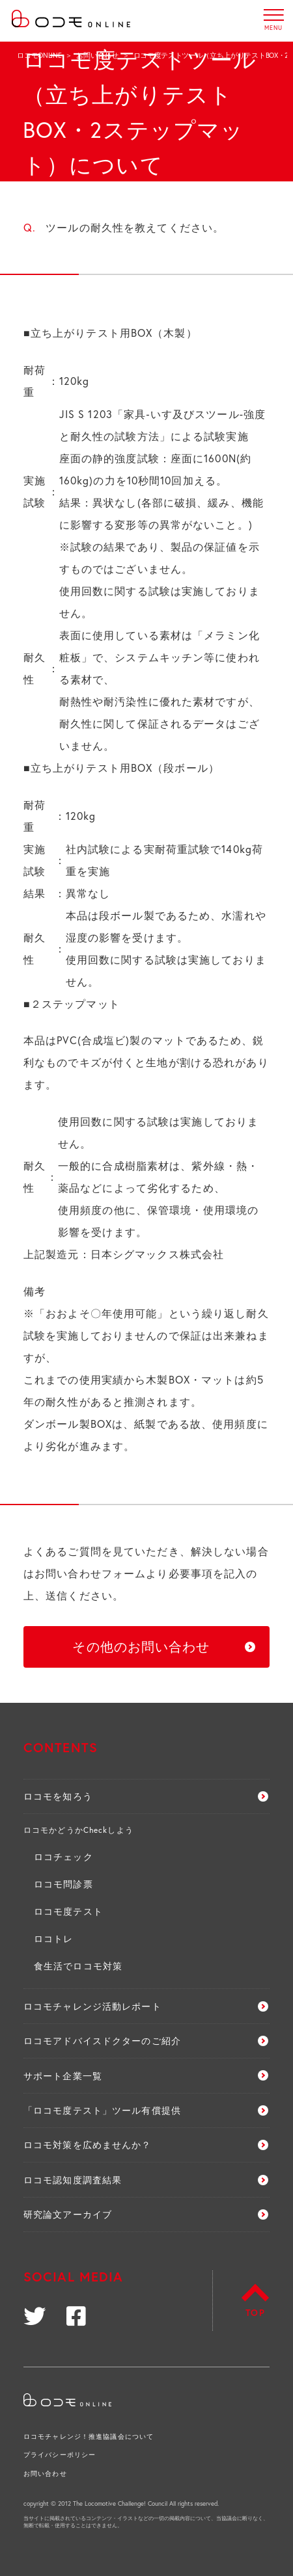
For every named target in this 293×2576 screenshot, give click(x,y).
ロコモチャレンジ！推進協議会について (88, 2436)
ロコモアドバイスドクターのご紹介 (102, 2040)
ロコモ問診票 (63, 1884)
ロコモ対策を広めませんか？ (87, 2144)
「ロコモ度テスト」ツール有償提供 (102, 2110)
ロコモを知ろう (57, 1796)
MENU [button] (274, 15)
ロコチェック (63, 1856)
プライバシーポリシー (59, 2455)
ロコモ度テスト (68, 1911)
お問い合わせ (97, 55)
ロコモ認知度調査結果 (72, 2180)
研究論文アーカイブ (67, 2214)
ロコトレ (53, 1938)
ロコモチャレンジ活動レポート (92, 2006)
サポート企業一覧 (62, 2076)
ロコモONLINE (39, 55)
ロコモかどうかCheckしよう (78, 1830)
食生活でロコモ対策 (78, 1966)
